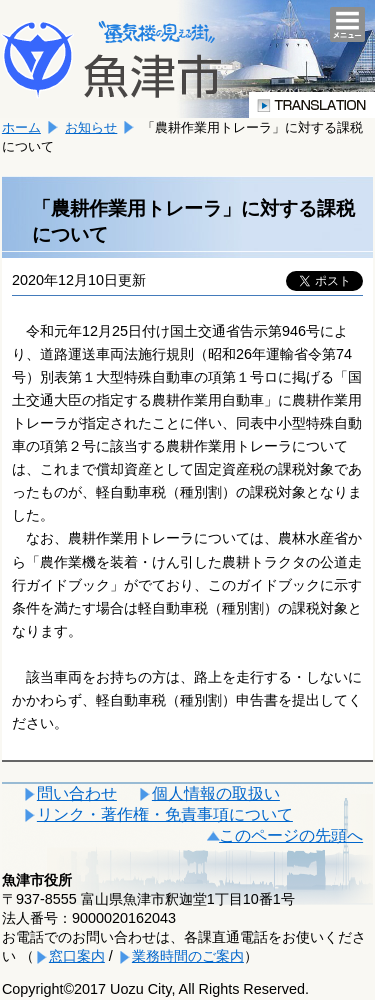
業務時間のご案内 (188, 956)
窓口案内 (77, 956)
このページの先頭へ (291, 835)
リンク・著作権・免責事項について (165, 814)
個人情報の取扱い (216, 793)
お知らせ (91, 127)
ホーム (21, 127)
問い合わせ (77, 793)
